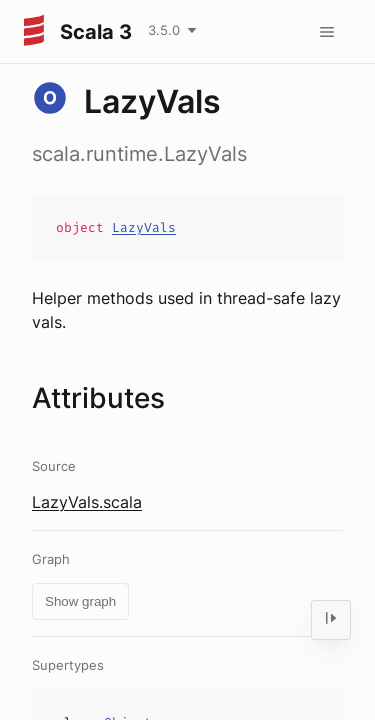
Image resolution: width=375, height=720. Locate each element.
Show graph (80, 601)
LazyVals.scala (87, 502)
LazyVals (144, 227)
